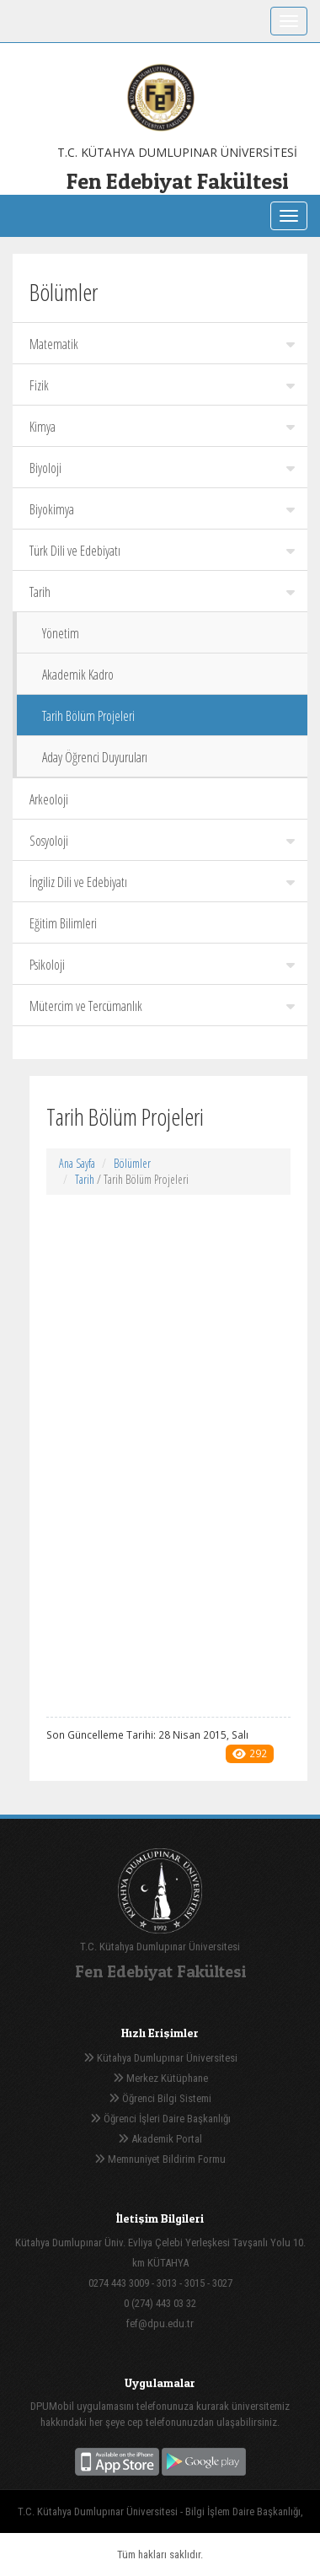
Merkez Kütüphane (160, 2078)
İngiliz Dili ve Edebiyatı (162, 882)
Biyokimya (162, 509)
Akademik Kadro (78, 674)
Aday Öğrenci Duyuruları (94, 757)
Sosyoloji (162, 840)
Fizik (162, 385)
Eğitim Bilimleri (63, 923)
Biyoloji (162, 468)
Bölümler (132, 1163)
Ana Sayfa (77, 1163)
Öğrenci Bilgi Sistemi (160, 2098)
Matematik (162, 344)
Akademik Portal (160, 2138)
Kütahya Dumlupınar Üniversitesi (160, 2058)
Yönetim (60, 633)
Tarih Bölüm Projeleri (88, 716)
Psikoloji (162, 964)
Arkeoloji (48, 799)
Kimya (162, 426)
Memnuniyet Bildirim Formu (160, 2159)
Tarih (162, 592)
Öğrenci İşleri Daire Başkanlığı (160, 2118)
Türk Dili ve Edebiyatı (162, 550)
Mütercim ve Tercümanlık (162, 1006)
